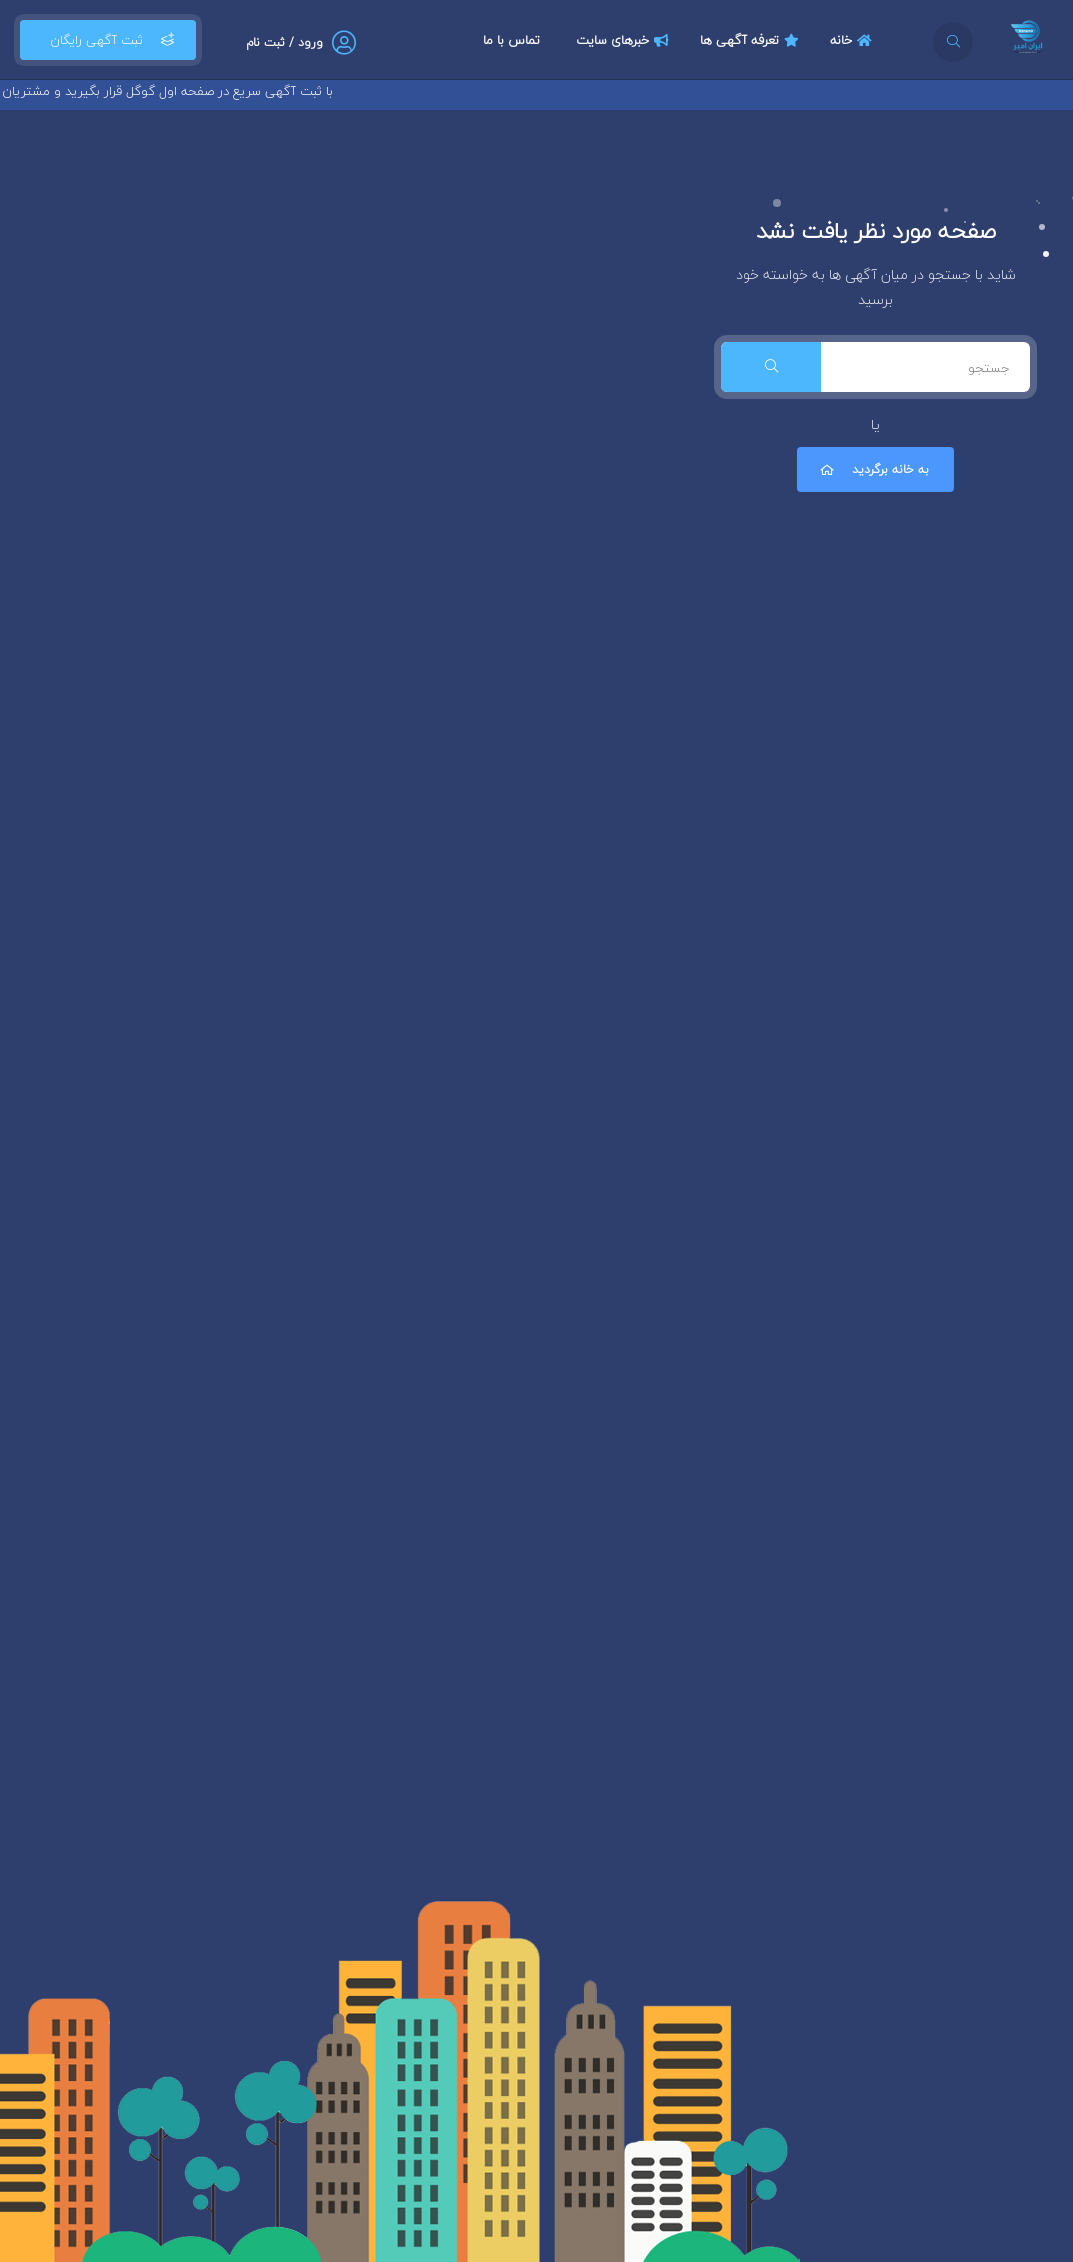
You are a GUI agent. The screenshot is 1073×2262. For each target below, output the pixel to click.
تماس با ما (511, 40)
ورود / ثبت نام (284, 42)
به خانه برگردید (873, 469)
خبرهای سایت (625, 40)
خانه (853, 40)
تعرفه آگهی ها (752, 40)
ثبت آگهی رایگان (108, 40)
